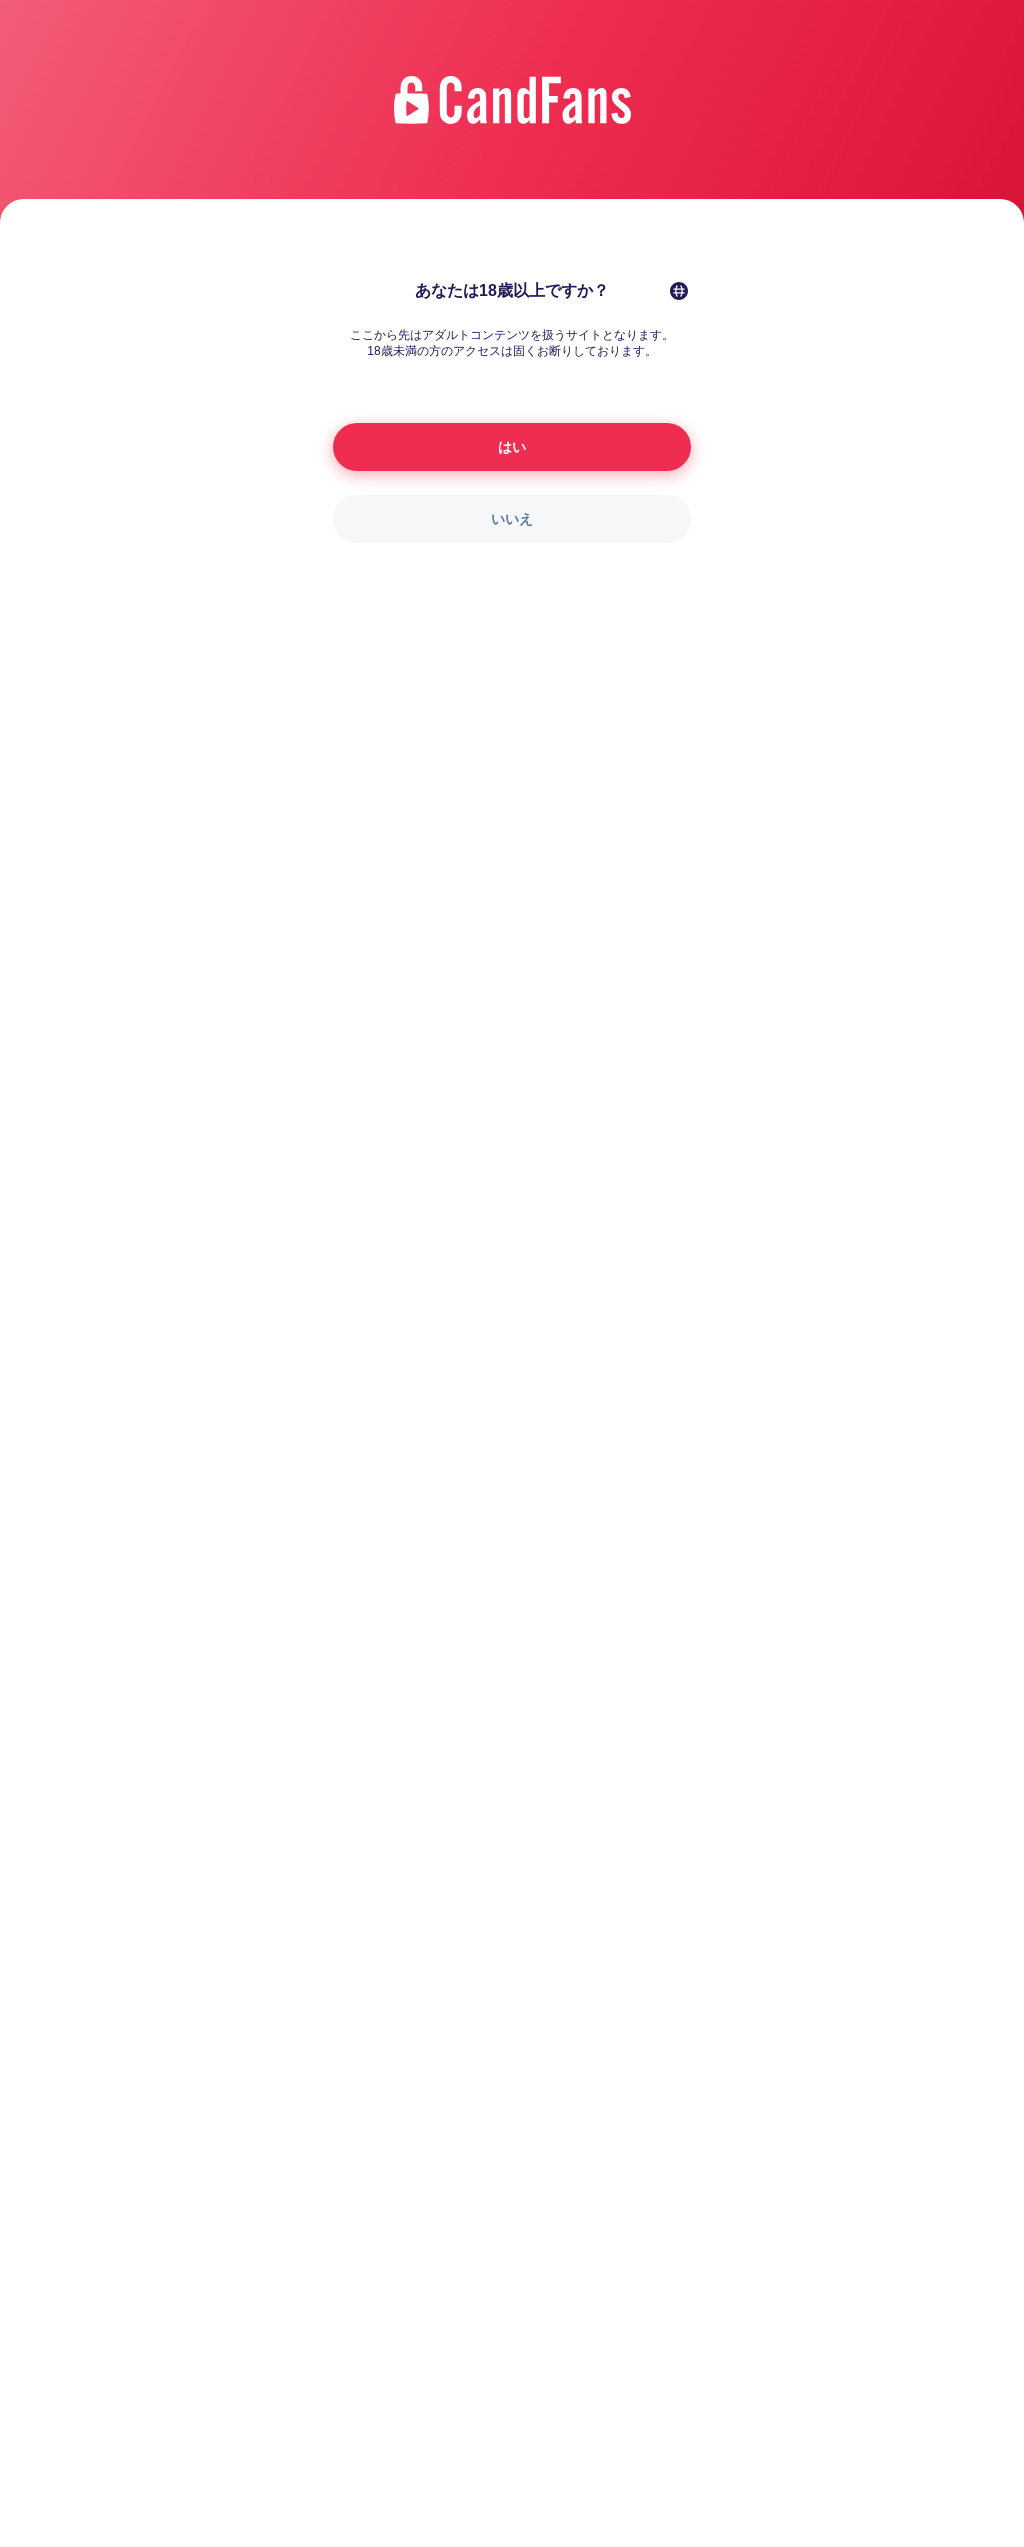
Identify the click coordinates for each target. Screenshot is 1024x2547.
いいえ (512, 519)
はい (512, 447)
